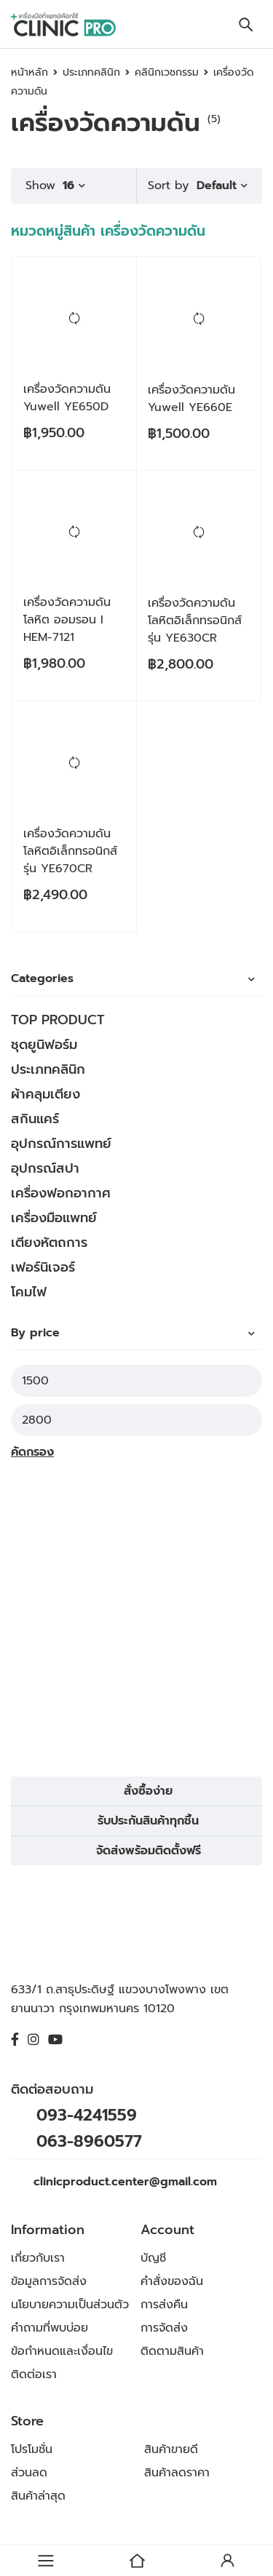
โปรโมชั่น (31, 2449)
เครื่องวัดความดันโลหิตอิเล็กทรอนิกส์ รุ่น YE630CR (195, 620)
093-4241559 (86, 2115)
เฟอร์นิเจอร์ (43, 1267)
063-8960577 (89, 2141)
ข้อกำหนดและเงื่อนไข (62, 2351)
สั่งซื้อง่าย (148, 1791)
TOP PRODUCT (58, 1020)
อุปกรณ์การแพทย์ (61, 1143)
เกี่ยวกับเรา (38, 2258)
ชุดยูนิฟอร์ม (44, 1044)
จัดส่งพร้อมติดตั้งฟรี (148, 1850)
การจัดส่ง (164, 2328)
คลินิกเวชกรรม (167, 72)
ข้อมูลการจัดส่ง (49, 2281)
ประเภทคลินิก (91, 72)
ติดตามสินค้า (172, 2351)
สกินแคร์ (35, 1119)
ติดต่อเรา (34, 2374)
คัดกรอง (32, 1452)
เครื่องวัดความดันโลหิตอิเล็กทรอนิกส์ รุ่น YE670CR (70, 851)
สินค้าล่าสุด (38, 2496)
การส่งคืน (164, 2304)
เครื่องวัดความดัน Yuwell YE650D (67, 397)
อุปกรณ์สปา (45, 1168)
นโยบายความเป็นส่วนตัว (70, 2304)
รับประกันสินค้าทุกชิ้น (148, 1821)
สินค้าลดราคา (177, 2472)
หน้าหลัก (29, 72)
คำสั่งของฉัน (172, 2281)
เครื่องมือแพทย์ (54, 1218)
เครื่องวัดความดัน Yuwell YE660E (191, 398)
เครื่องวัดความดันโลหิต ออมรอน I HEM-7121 (67, 620)
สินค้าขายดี (171, 2449)
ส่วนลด (29, 2472)
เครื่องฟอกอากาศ (61, 1193)
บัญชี (153, 2258)
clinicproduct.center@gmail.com (125, 2181)
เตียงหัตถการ (49, 1242)
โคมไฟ (29, 1292)
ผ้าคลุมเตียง (45, 1094)
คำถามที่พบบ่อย (49, 2328)
